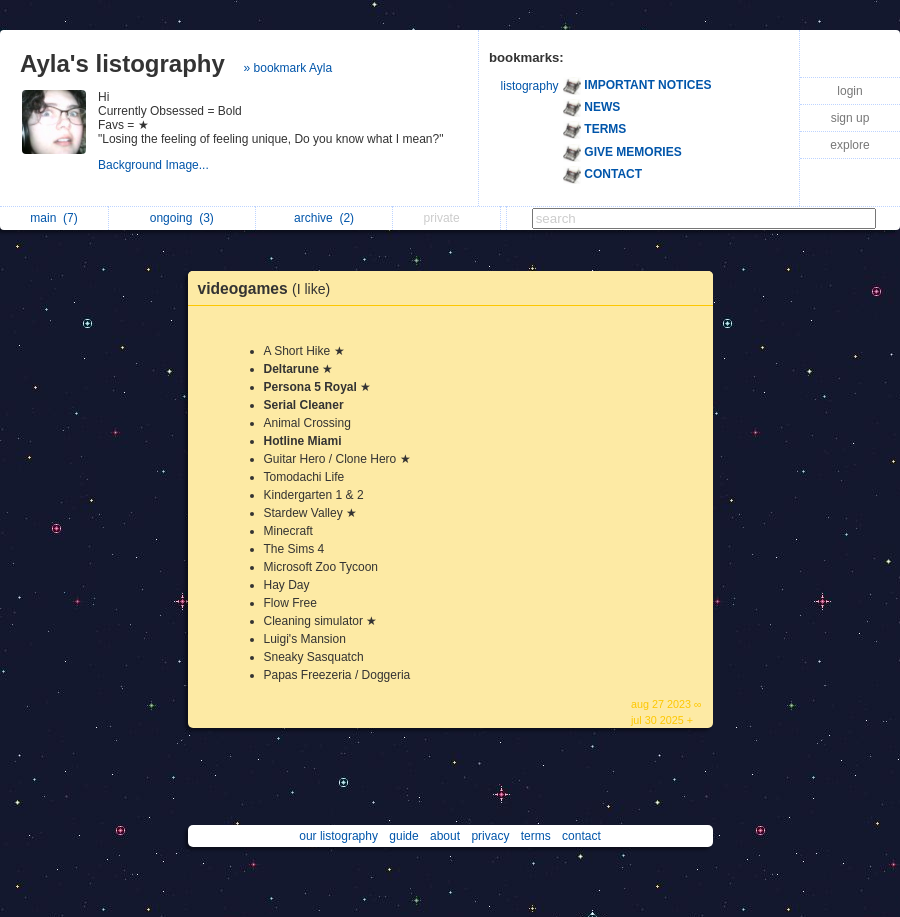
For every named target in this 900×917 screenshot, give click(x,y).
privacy (490, 836)
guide (403, 836)
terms (536, 836)
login (849, 91)
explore (849, 145)
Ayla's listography (122, 63)
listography (530, 86)
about (445, 836)
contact (581, 836)
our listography (338, 836)
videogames (269, 288)
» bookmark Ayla (288, 68)
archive (324, 218)
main (53, 218)
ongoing (182, 218)
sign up (850, 118)
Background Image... (155, 165)
